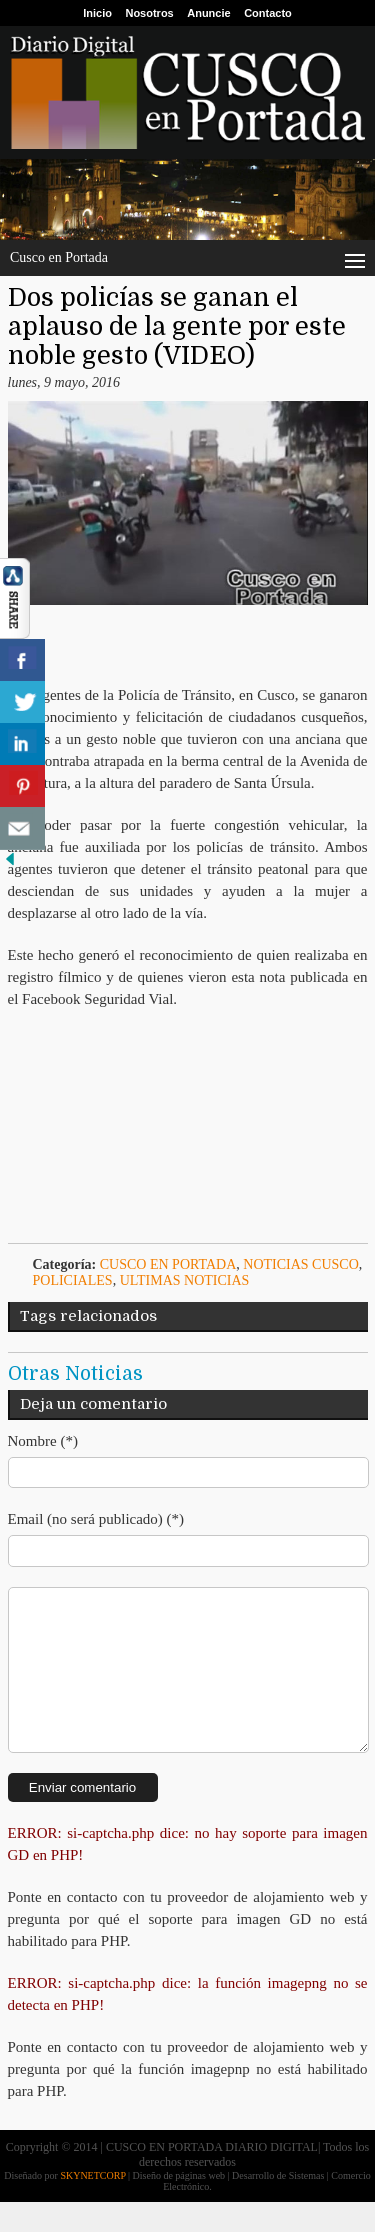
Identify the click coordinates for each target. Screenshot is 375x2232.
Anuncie (208, 13)
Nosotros (149, 13)
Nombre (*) (43, 1441)
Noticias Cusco (301, 1264)
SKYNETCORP (92, 2205)
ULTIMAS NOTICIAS (185, 1280)
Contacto (268, 13)
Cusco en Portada (168, 1264)
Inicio (97, 13)
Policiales (73, 1280)
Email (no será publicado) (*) (96, 1519)
